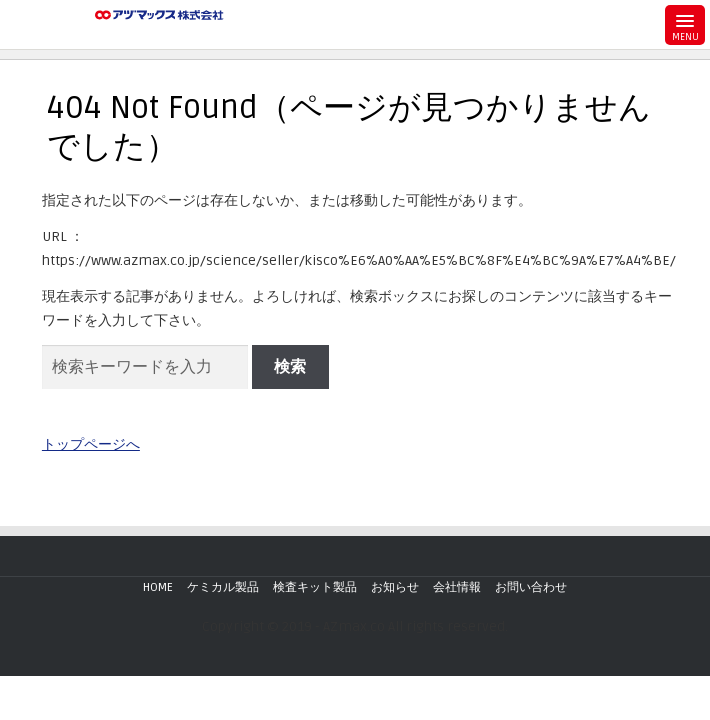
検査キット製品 (315, 587)
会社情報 (457, 587)
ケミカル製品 (223, 587)
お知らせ (395, 587)
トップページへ (91, 444)
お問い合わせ (531, 587)
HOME (158, 587)
